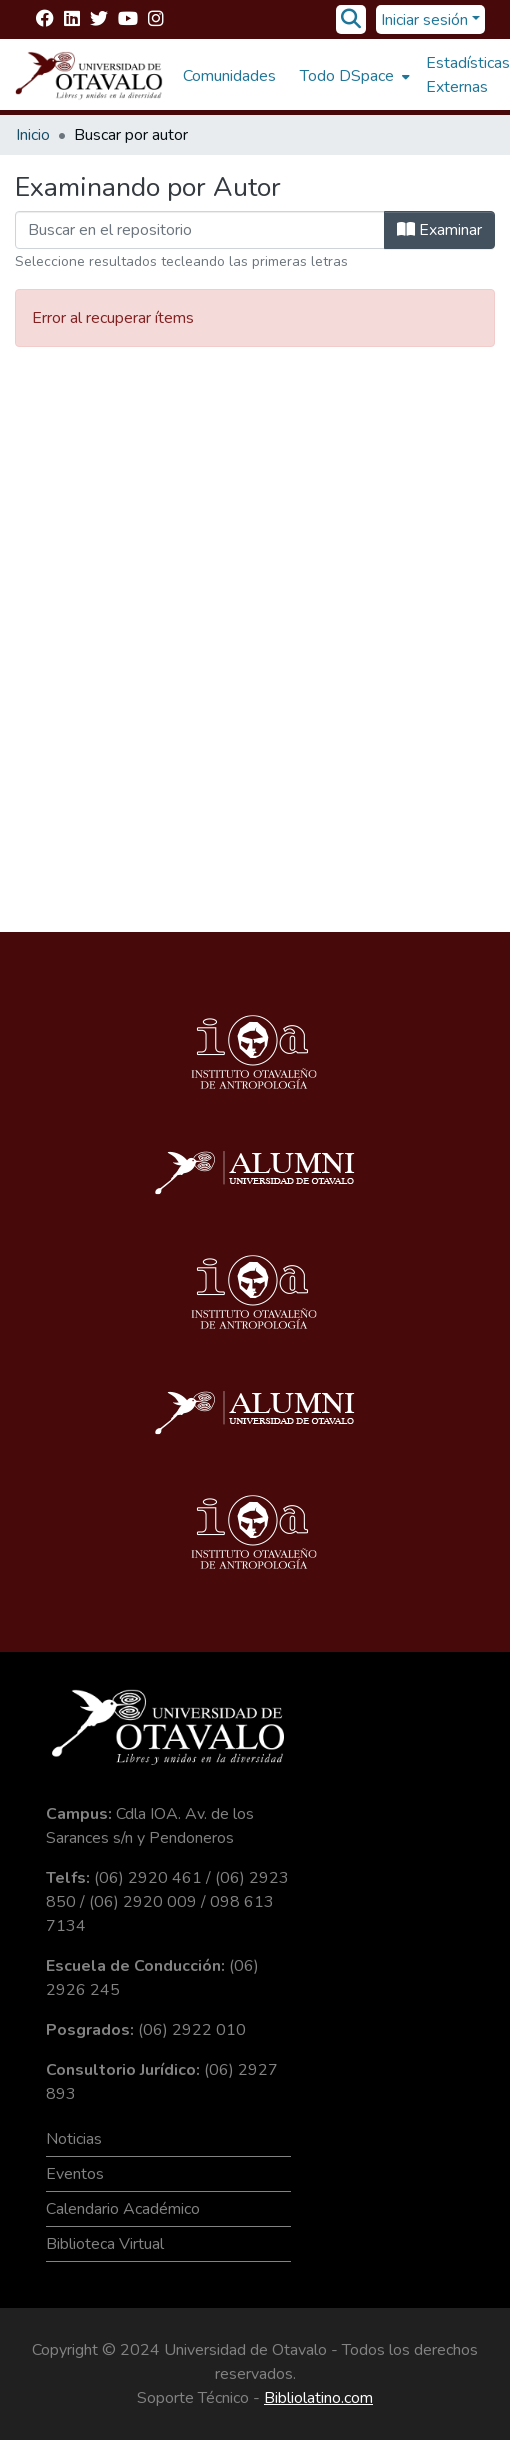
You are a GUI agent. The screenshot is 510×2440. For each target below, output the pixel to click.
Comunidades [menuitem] (229, 76)
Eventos (75, 2174)
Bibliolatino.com (318, 2398)
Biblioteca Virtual (105, 2244)
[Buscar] (351, 20)
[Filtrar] (200, 230)
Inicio (33, 135)
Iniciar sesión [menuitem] (424, 20)
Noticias (74, 2139)
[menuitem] (353, 76)
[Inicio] (89, 76)
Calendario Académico (123, 2209)
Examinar (439, 230)
